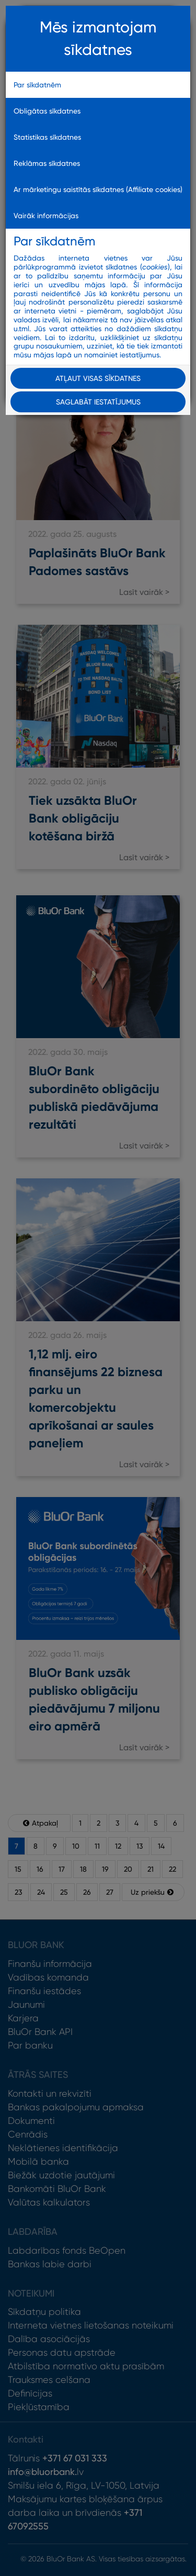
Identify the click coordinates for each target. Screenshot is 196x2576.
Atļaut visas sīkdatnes (98, 378)
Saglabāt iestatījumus (98, 402)
